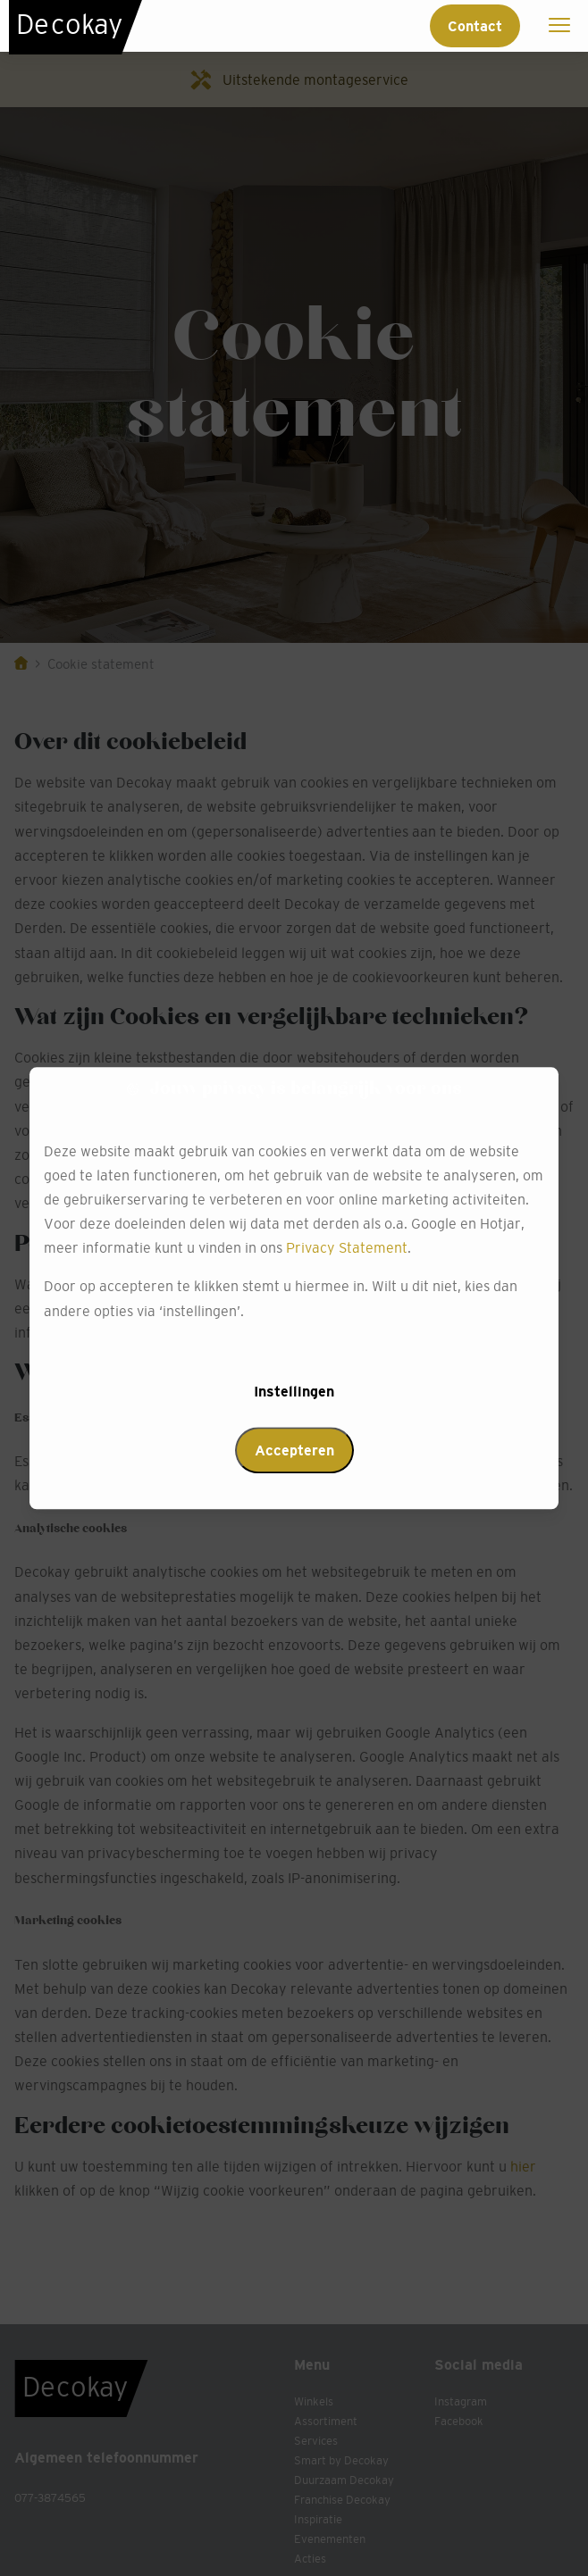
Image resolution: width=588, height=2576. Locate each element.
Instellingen (294, 1391)
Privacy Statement (346, 1248)
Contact (475, 26)
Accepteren (294, 1450)
